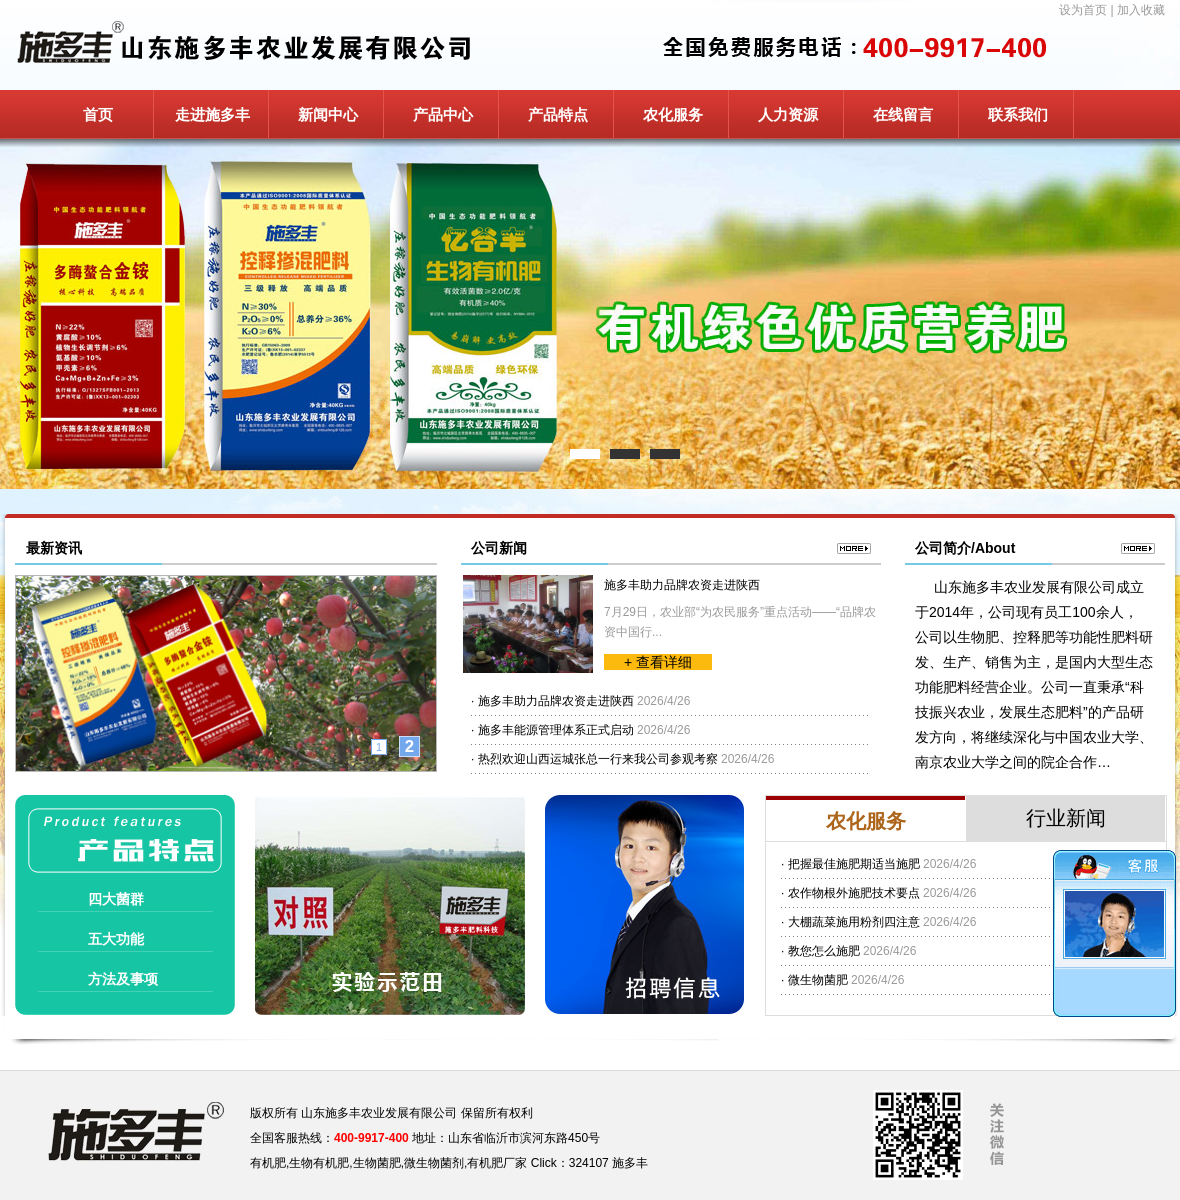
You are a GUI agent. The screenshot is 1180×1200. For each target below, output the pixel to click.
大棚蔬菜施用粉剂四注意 (854, 922)
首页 (98, 114)
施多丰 (630, 1163)
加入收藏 (1141, 10)
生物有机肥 (319, 1163)
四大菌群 (116, 899)
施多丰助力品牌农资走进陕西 (682, 585)
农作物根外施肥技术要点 (854, 893)
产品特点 (558, 114)
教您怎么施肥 (824, 951)
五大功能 (116, 939)
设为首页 (1083, 10)
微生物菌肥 (818, 980)
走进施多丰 (212, 114)
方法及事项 (123, 979)
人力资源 (788, 114)
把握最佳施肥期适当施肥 (854, 864)
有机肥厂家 (497, 1163)
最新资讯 (54, 548)
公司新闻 (499, 548)
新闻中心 (328, 114)
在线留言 (903, 114)
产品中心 (443, 114)
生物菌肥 (377, 1163)
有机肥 (268, 1163)
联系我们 (1018, 114)
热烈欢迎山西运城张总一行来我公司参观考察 (598, 759)
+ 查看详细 (658, 662)
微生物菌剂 (434, 1163)
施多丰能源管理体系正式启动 (556, 730)
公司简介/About (965, 548)
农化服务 (673, 114)
